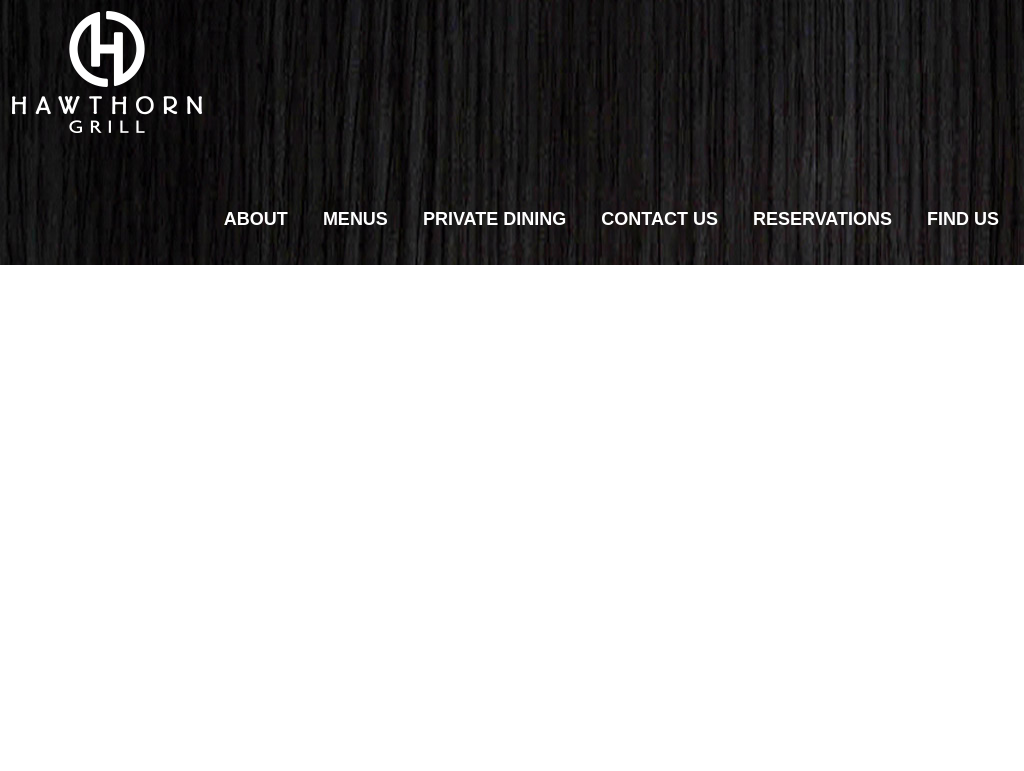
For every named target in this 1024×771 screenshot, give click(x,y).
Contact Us (659, 219)
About (256, 219)
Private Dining (494, 219)
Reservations (822, 219)
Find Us (963, 219)
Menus (355, 219)
